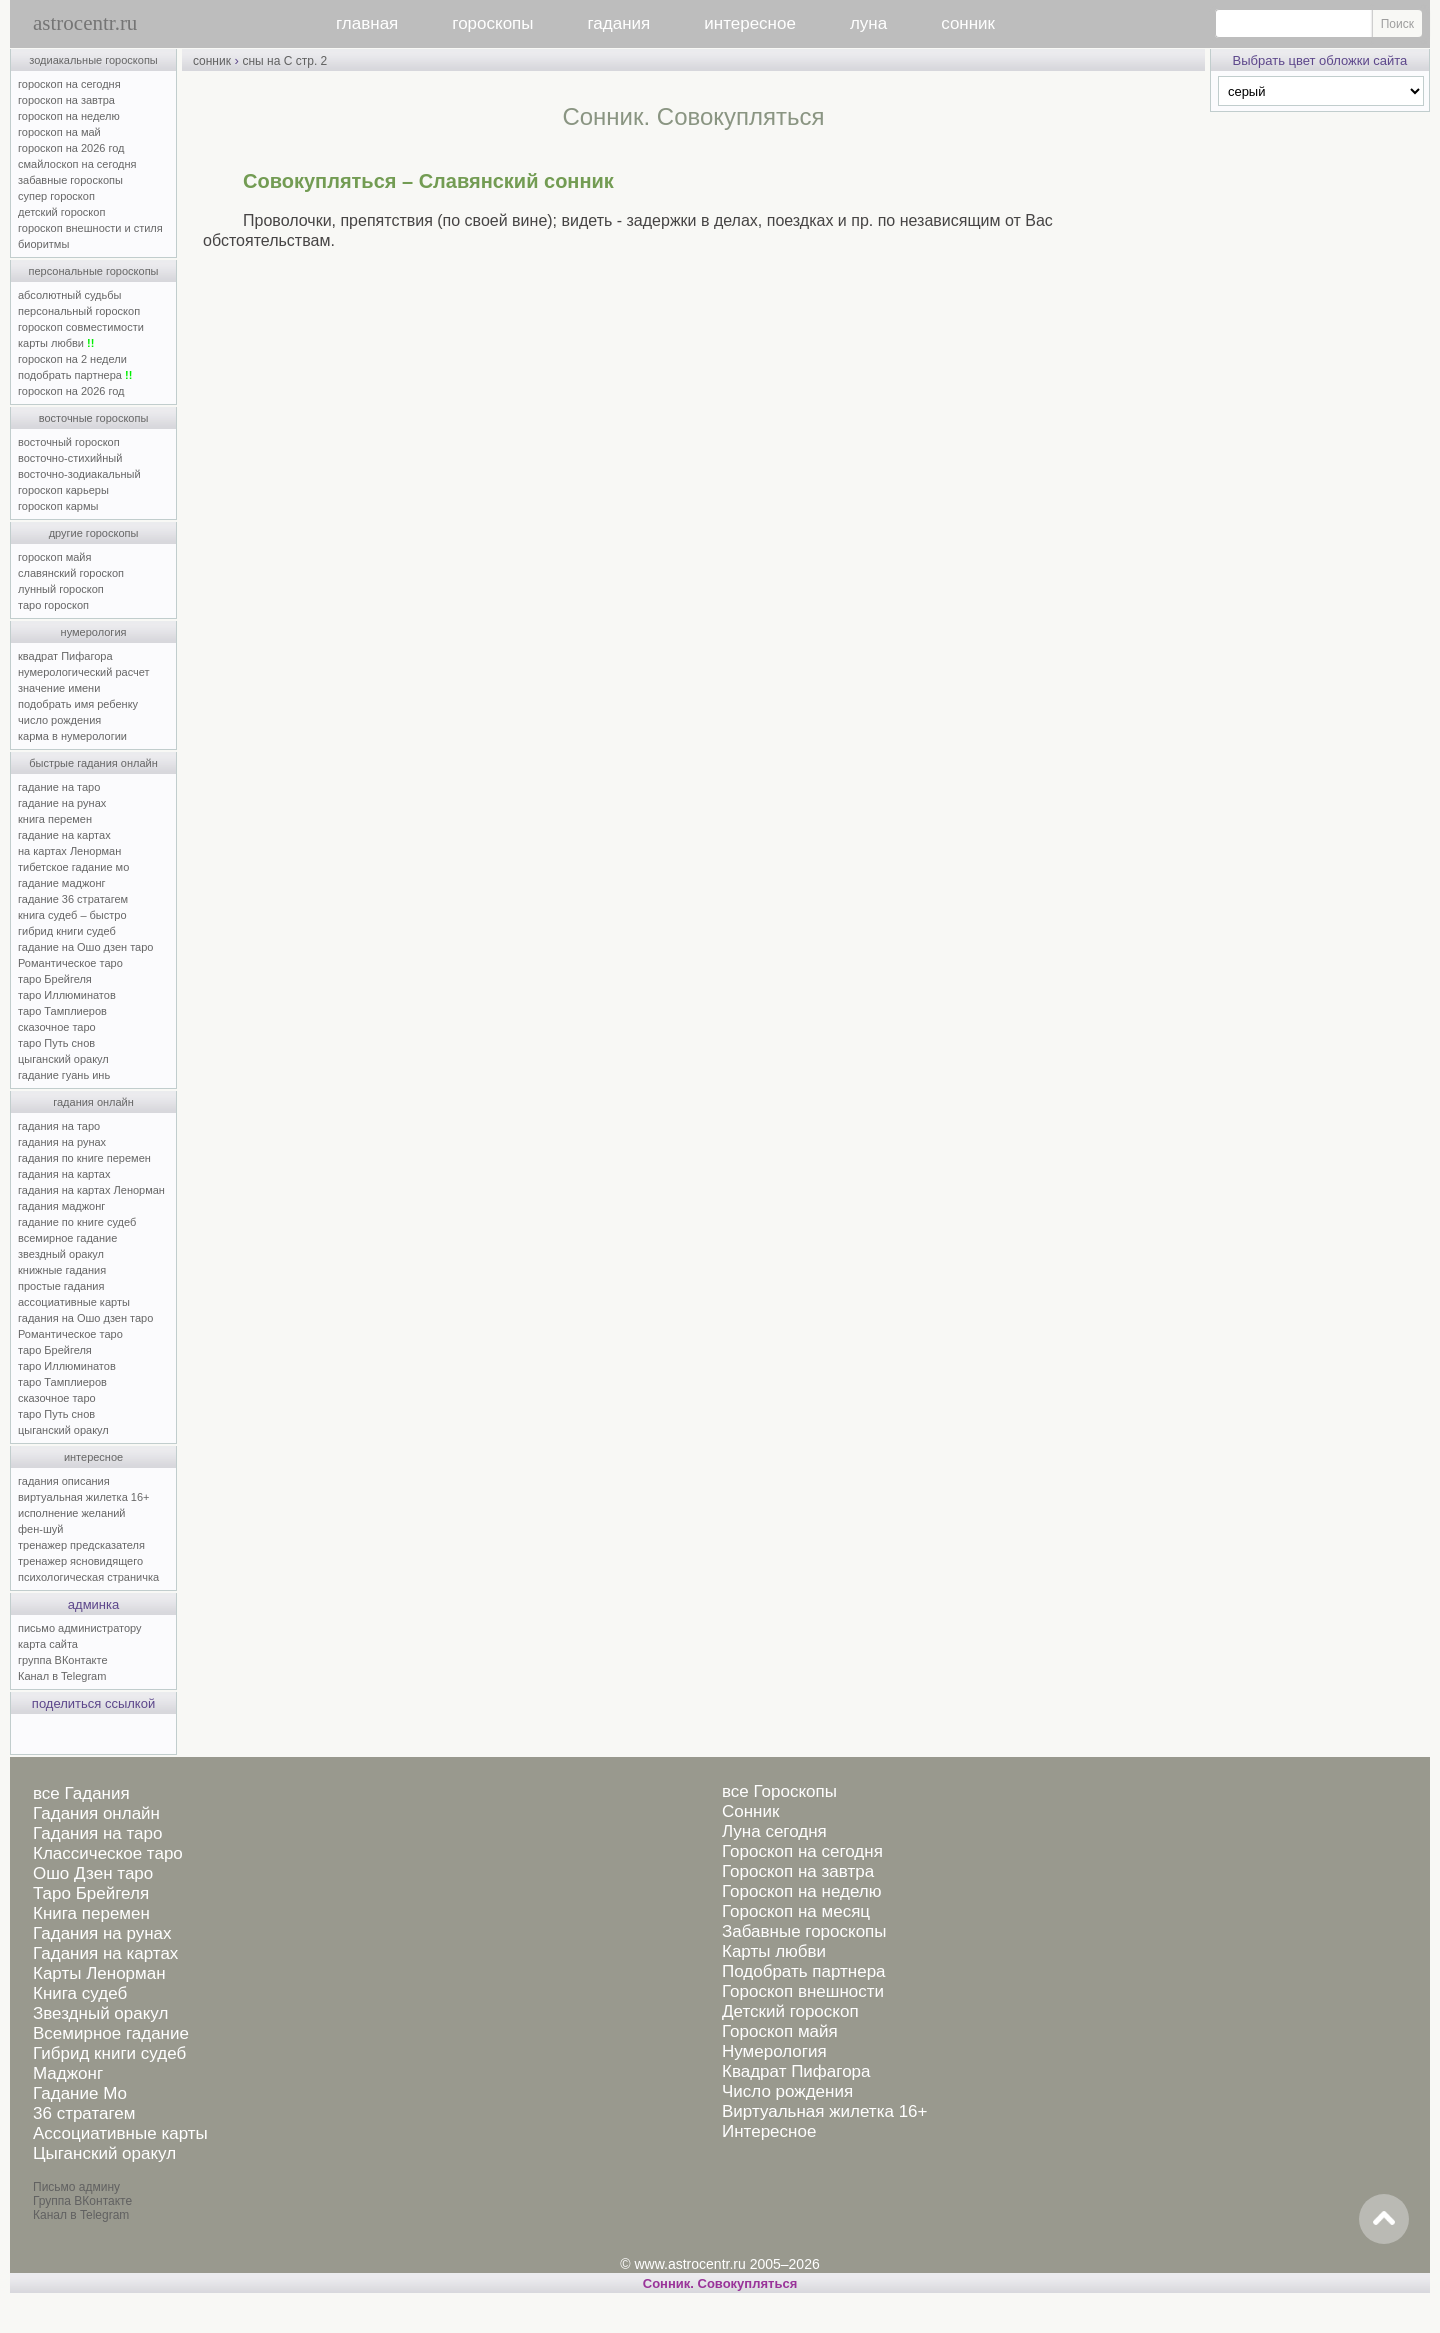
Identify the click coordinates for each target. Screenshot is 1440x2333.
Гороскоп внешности (803, 1991)
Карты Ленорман (99, 1973)
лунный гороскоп (61, 589)
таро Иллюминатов (67, 995)
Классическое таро (108, 1853)
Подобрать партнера (804, 1971)
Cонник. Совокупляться (720, 2283)
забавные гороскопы (70, 180)
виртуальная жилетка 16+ (83, 1497)
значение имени (59, 688)
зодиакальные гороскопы (93, 60)
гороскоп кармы (58, 506)
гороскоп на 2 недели (72, 359)
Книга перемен (91, 1913)
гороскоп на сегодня (69, 84)
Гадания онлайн (96, 1813)
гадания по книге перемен (84, 1158)
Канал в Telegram (62, 1676)
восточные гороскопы (94, 418)
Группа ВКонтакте (82, 2201)
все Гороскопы (779, 1791)
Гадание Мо (80, 2093)
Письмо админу (76, 2187)
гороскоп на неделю (69, 116)
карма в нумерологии (72, 736)
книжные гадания (62, 1270)
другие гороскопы (94, 533)
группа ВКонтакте (63, 1660)
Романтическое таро (70, 963)
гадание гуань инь (64, 1075)
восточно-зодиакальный (79, 474)
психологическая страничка (88, 1577)
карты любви (56, 343)
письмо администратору (80, 1628)
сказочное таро (57, 1027)
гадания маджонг (61, 1206)
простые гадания (61, 1286)
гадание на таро (59, 787)
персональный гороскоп (79, 311)
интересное (750, 23)
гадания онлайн (93, 1102)
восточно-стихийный (70, 458)
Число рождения (787, 2091)
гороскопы (492, 23)
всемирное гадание (67, 1238)
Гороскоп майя (780, 2031)
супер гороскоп (56, 196)
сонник (968, 23)
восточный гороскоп (69, 442)
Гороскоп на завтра (798, 1871)
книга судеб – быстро (72, 915)
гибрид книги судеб (67, 931)
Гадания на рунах (102, 1933)
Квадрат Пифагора (796, 2071)
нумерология (94, 632)
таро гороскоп (53, 605)
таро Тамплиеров (62, 1011)
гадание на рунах (62, 803)
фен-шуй (40, 1529)
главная (367, 23)
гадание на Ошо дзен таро (85, 947)
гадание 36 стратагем (73, 899)
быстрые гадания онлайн (93, 763)
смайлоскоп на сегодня (77, 164)
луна (868, 23)
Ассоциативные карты (120, 2133)
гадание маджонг (61, 883)
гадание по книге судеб (77, 1222)
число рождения (59, 720)
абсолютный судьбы (69, 295)
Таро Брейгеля (91, 1893)
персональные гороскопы (94, 271)
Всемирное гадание (111, 2033)
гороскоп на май (59, 132)
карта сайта (48, 1644)
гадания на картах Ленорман (94, 1190)
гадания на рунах (62, 1142)
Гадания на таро (97, 1833)
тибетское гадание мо (73, 867)
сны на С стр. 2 (284, 61)
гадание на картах (64, 835)
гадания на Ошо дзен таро (85, 1318)
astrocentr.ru (85, 23)
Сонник (750, 1811)
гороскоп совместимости (81, 327)
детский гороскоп (61, 212)
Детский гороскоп (790, 2011)
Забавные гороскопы (804, 1931)
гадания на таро (59, 1126)
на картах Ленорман (69, 851)
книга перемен (55, 819)
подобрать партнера (75, 375)
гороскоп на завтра (66, 100)
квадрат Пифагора (65, 656)
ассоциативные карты (74, 1302)
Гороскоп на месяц (796, 1911)
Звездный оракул (100, 2013)
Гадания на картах (105, 1953)
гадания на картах (64, 1174)
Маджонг (68, 2073)
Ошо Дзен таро (93, 1873)
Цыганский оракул (104, 2153)
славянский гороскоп (71, 573)
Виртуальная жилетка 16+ (825, 2111)
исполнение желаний (72, 1513)
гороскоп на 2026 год (71, 148)
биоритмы (43, 244)
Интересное (769, 2131)
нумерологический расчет (84, 672)
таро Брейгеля (55, 979)
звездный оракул (61, 1254)
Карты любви (774, 1951)
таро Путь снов (56, 1043)
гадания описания (64, 1481)
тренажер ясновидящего (80, 1561)
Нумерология (774, 2051)
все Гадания (81, 1793)
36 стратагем (84, 2113)
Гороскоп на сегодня (802, 1851)
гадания (619, 23)
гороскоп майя (54, 557)
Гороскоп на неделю (801, 1891)
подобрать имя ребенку (78, 704)
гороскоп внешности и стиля (90, 228)
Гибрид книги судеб (109, 2053)
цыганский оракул (63, 1059)
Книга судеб (80, 1993)
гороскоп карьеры (63, 490)
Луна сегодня (774, 1831)
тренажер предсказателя (81, 1545)
